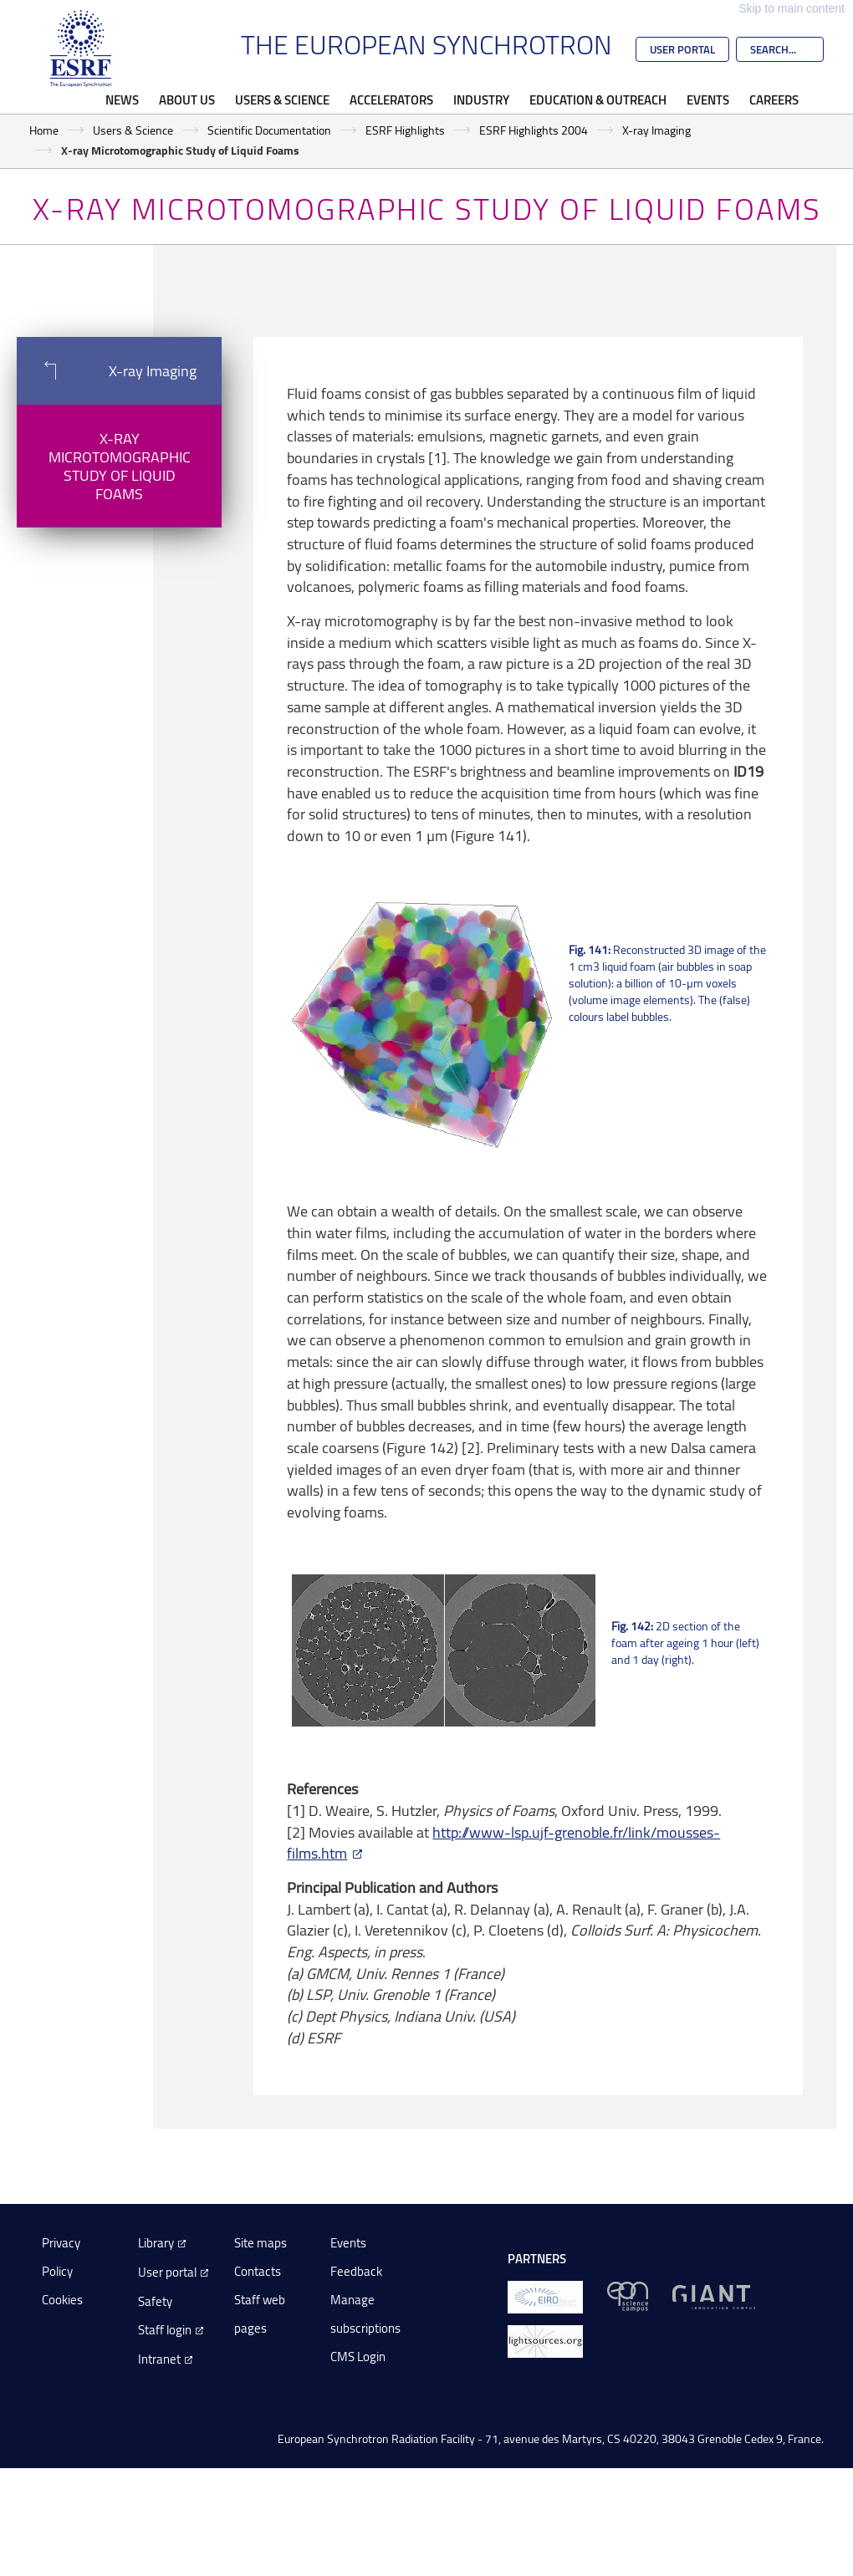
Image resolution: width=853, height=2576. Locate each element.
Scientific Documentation (269, 130)
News (122, 99)
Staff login (165, 2330)
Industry (481, 99)
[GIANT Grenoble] (713, 2295)
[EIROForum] (545, 2295)
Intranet (159, 2359)
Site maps (260, 2243)
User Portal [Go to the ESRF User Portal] (682, 49)
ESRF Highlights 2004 (533, 130)
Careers (774, 99)
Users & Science (282, 99)
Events (708, 99)
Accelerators (391, 99)
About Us (187, 99)
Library (156, 2243)
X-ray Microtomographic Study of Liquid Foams (120, 465)
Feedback (356, 2271)
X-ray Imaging (656, 130)
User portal (167, 2272)
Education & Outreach (598, 99)
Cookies (62, 2299)
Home (44, 130)
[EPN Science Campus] (627, 2295)
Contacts (257, 2271)
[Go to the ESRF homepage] (81, 48)
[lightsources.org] (545, 2340)
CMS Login (358, 2356)
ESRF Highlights (405, 130)
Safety (155, 2301)
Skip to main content (791, 8)
